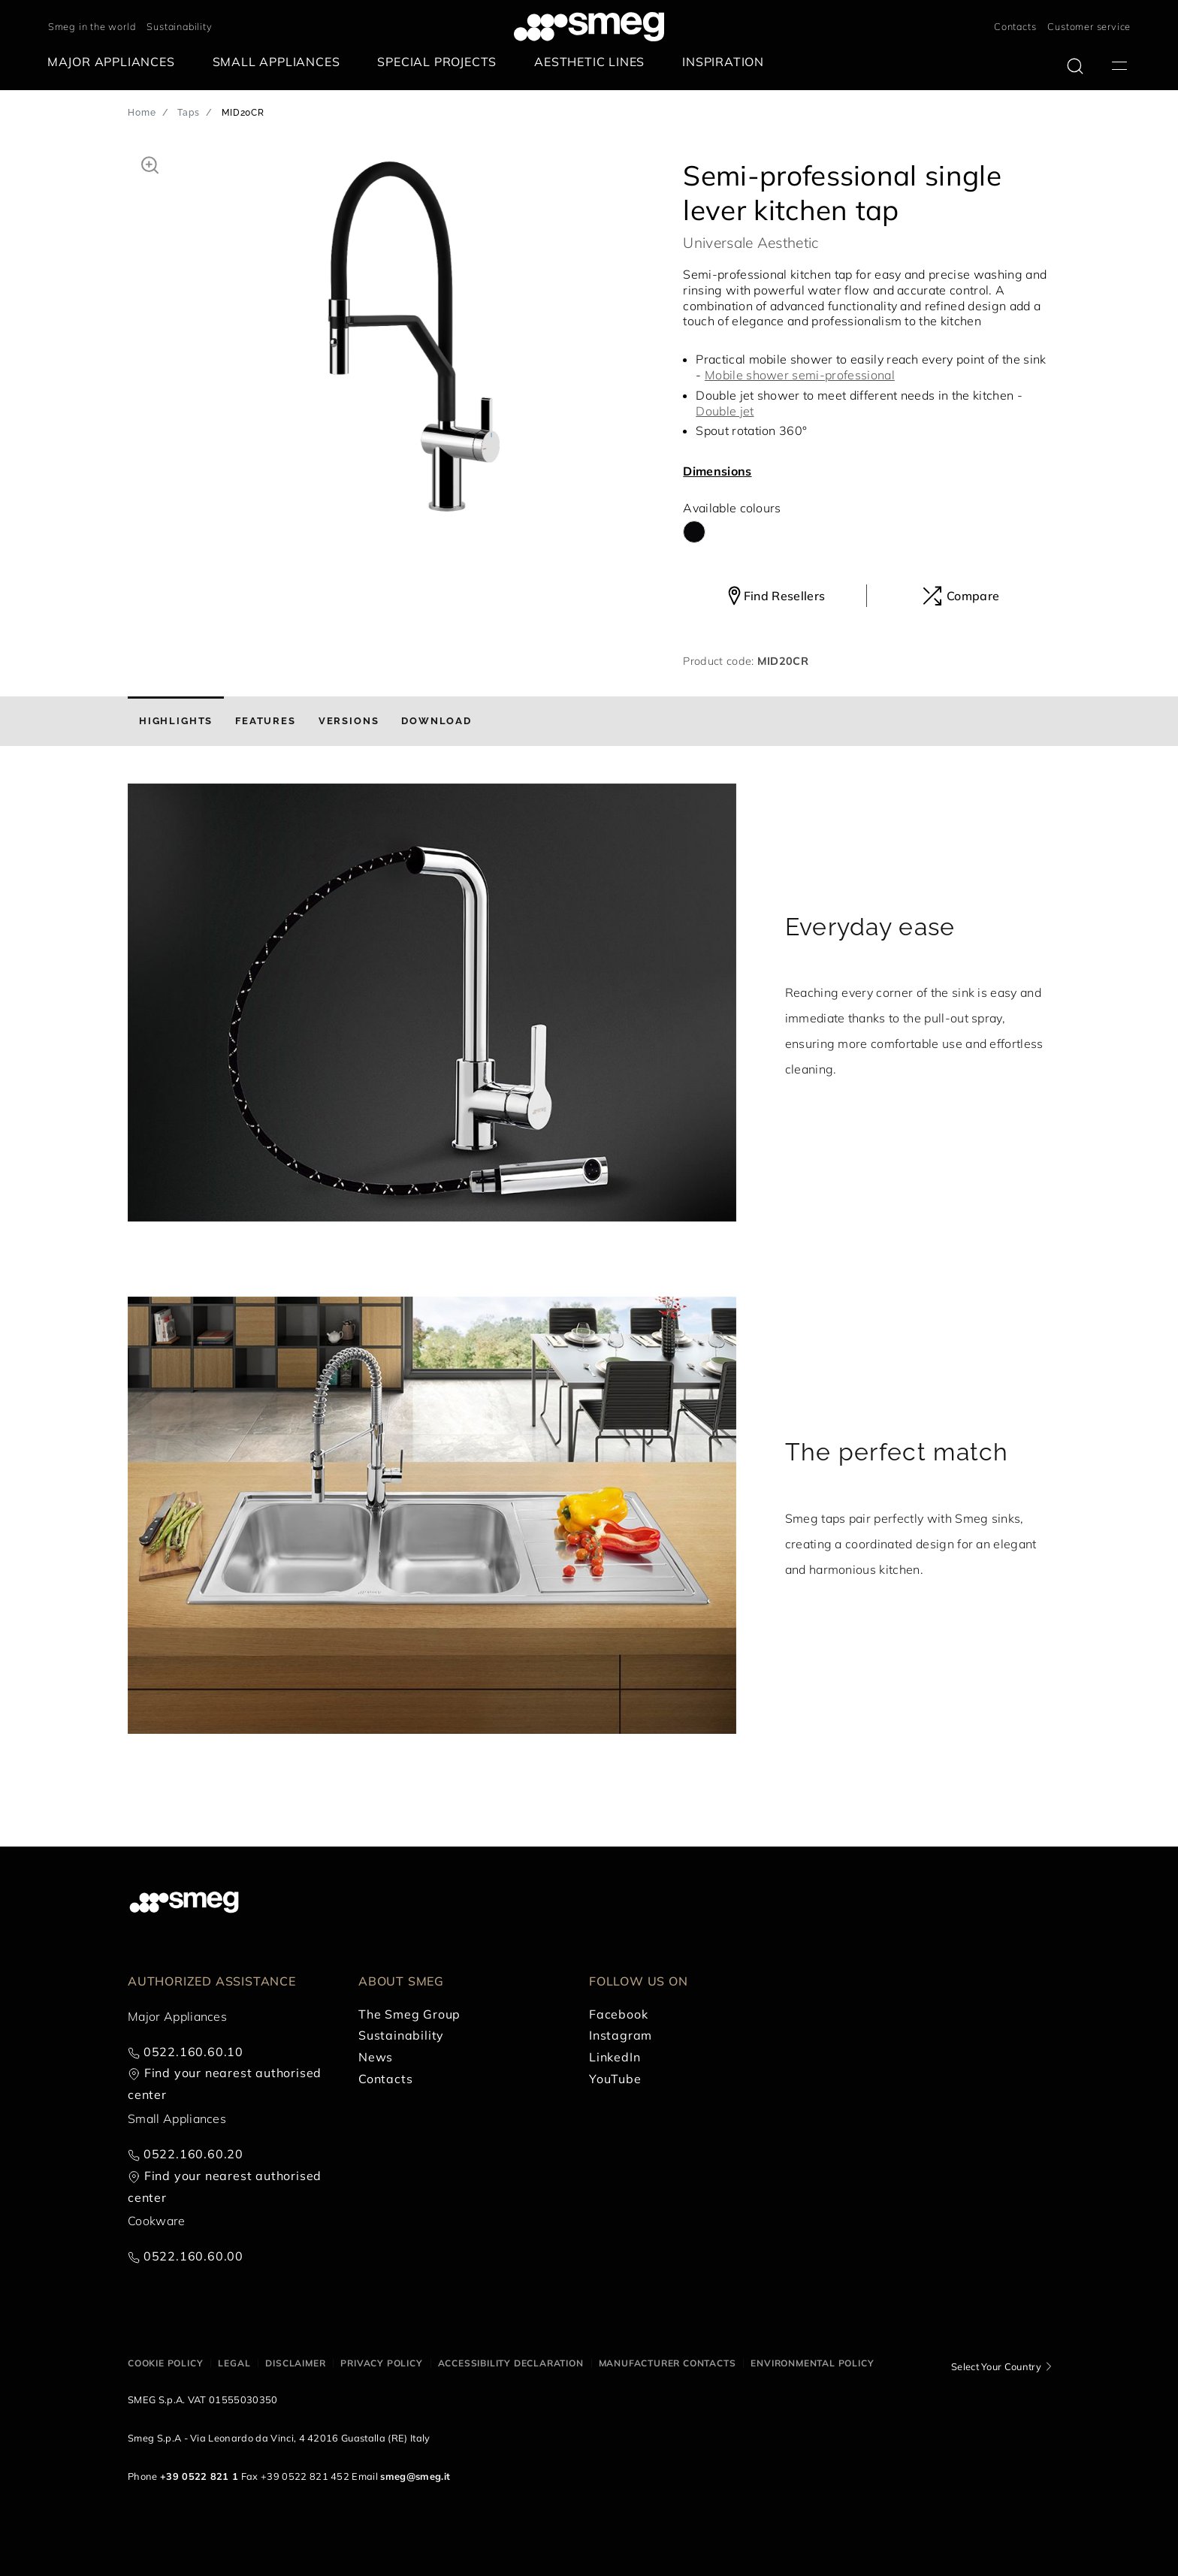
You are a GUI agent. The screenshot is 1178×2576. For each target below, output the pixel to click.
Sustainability (179, 26)
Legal (234, 2363)
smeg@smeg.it (415, 2476)
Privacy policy (381, 2363)
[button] (150, 163)
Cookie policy (165, 2363)
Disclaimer (295, 2363)
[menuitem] (115, 62)
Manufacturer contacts (667, 2363)
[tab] (176, 721)
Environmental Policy (812, 2363)
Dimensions (717, 471)
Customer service (1089, 26)
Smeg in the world (92, 26)
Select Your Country (996, 2366)
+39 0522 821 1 (199, 2476)
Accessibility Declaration (511, 2363)
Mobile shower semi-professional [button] (800, 374)
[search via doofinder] (1075, 66)
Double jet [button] (725, 410)
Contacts (1015, 26)
